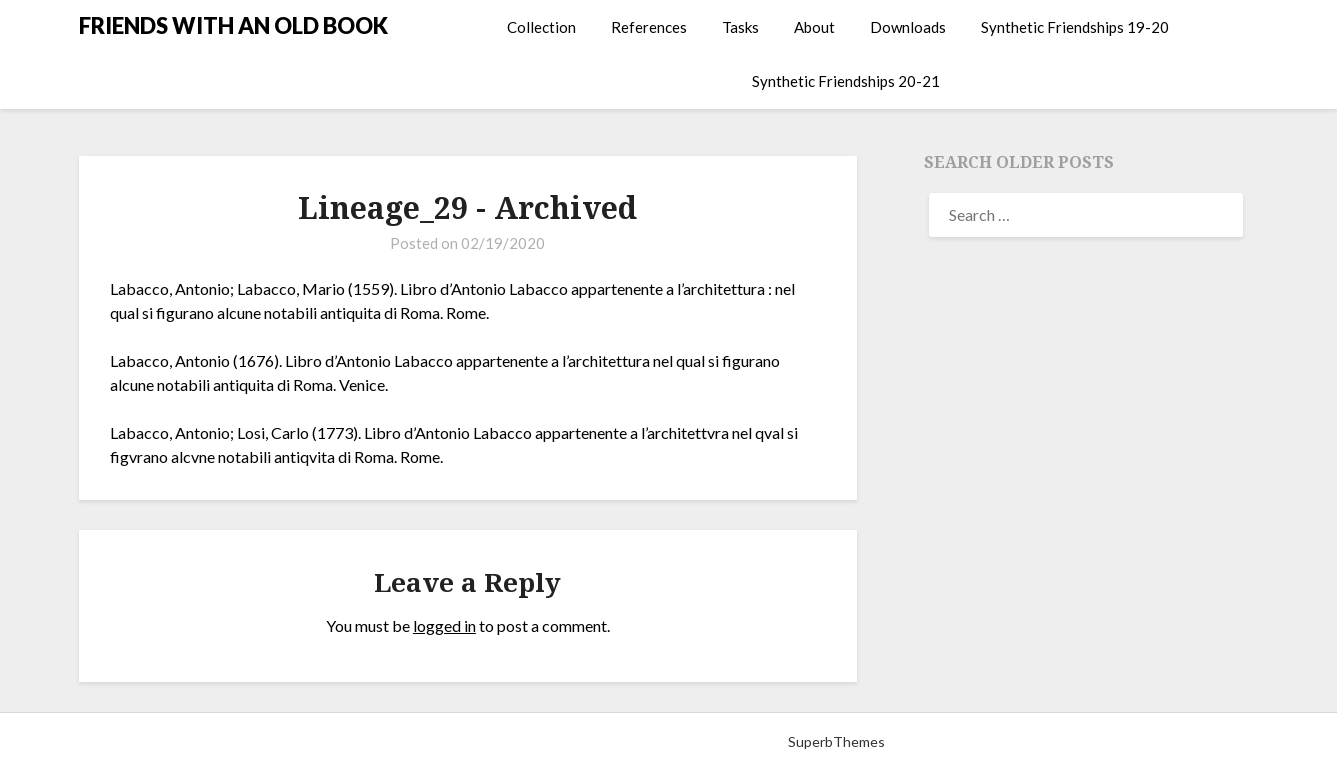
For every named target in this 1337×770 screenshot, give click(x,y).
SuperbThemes (836, 741)
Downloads (908, 27)
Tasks (740, 27)
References (649, 27)
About (814, 27)
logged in (444, 625)
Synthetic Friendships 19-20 (1075, 27)
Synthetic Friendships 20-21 (846, 81)
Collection (541, 27)
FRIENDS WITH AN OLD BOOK (233, 25)
